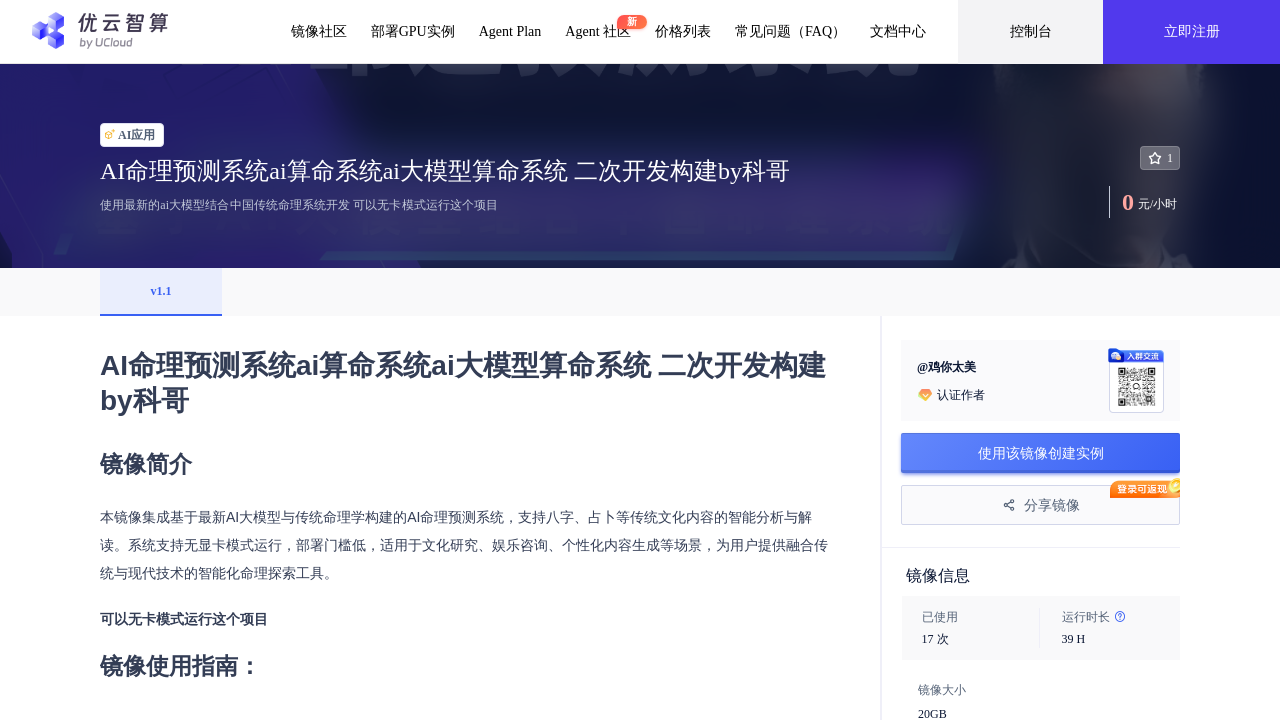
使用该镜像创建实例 (1041, 453)
